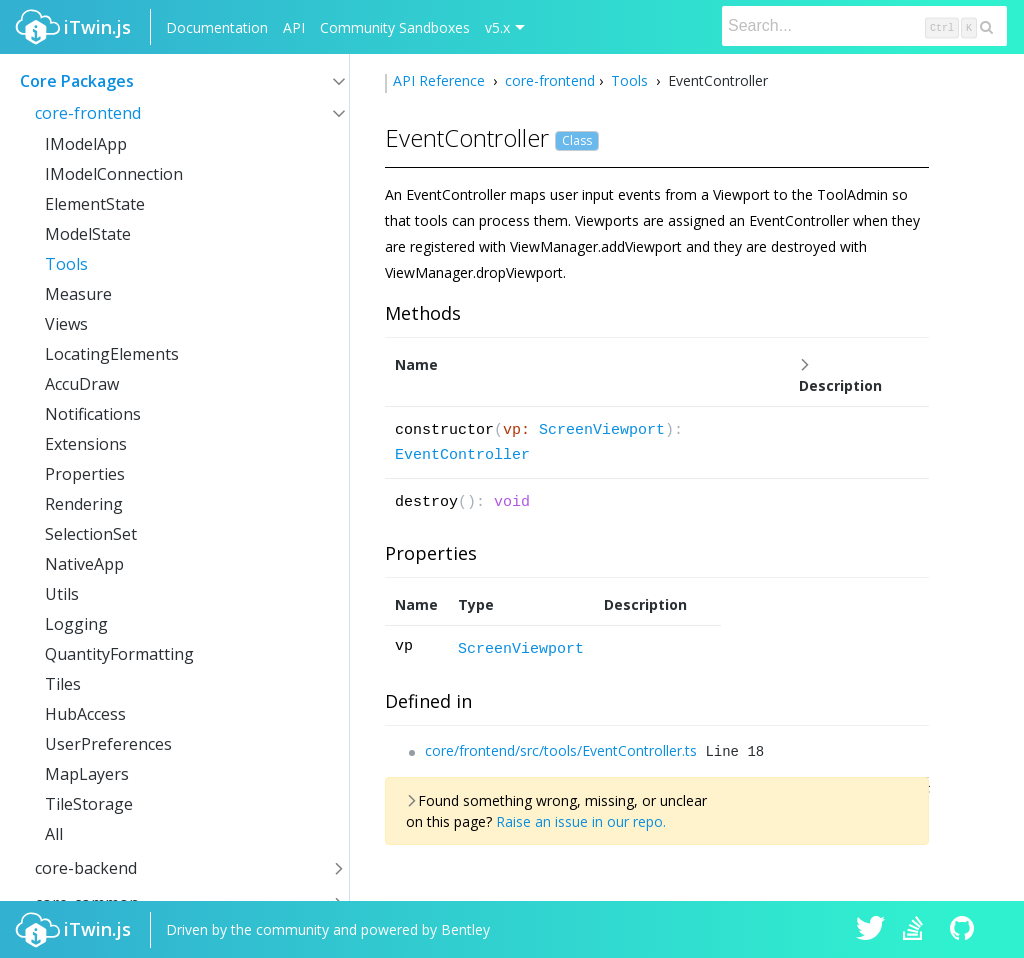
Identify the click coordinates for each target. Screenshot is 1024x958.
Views (66, 324)
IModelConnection (114, 174)
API (294, 27)
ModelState (88, 234)
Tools (66, 264)
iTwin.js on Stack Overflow (918, 930)
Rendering (84, 504)
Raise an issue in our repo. (581, 821)
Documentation (217, 27)
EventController (462, 455)
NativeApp (84, 564)
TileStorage (89, 804)
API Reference (441, 80)
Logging (76, 624)
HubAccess (85, 714)
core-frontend (88, 113)
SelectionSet (91, 534)
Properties (85, 474)
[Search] (864, 26)
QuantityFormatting (119, 654)
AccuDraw (82, 384)
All (54, 834)
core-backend (86, 868)
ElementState (95, 204)
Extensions (86, 444)
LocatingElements (112, 354)
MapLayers (87, 774)
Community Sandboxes (395, 27)
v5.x (497, 27)
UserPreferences (108, 744)
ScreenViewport (602, 430)
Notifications (93, 414)
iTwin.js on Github (965, 930)
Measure (78, 294)
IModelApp (86, 144)
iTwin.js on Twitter (871, 930)
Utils (62, 594)
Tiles (63, 684)
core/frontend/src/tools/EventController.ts (561, 750)
